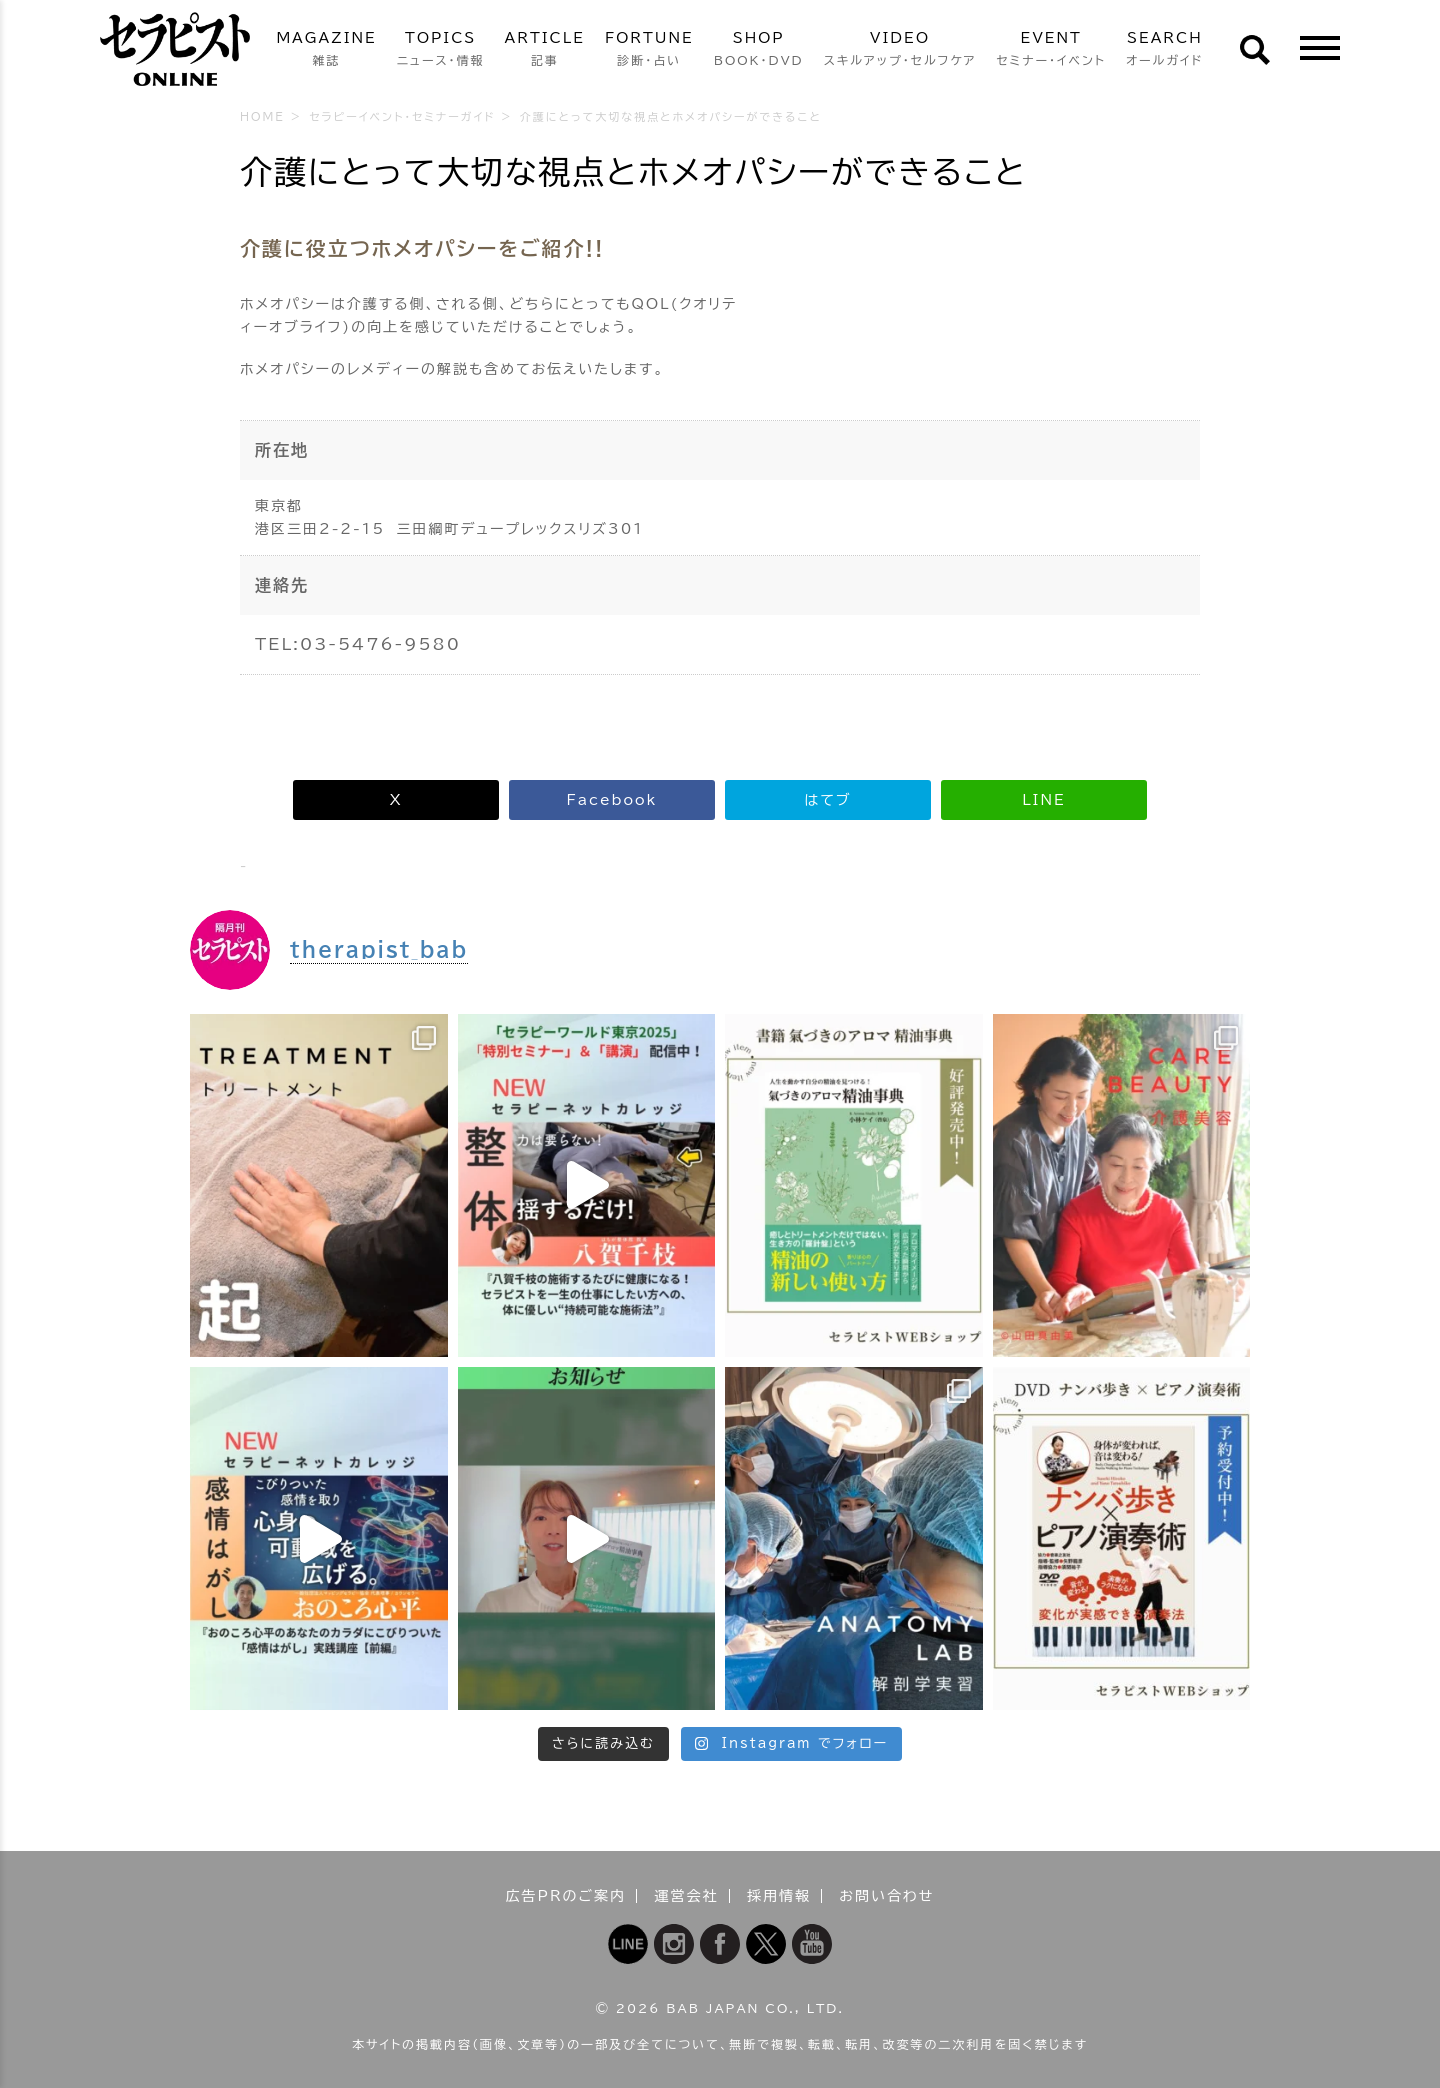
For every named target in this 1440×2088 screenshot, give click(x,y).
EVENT (1051, 50)
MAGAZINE (326, 50)
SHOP (759, 50)
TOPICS (441, 50)
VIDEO (900, 50)
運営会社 (687, 1896)
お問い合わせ (886, 1896)
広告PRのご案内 (566, 1896)
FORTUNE (649, 50)
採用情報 (779, 1896)
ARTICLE (545, 50)
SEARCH (1165, 50)
